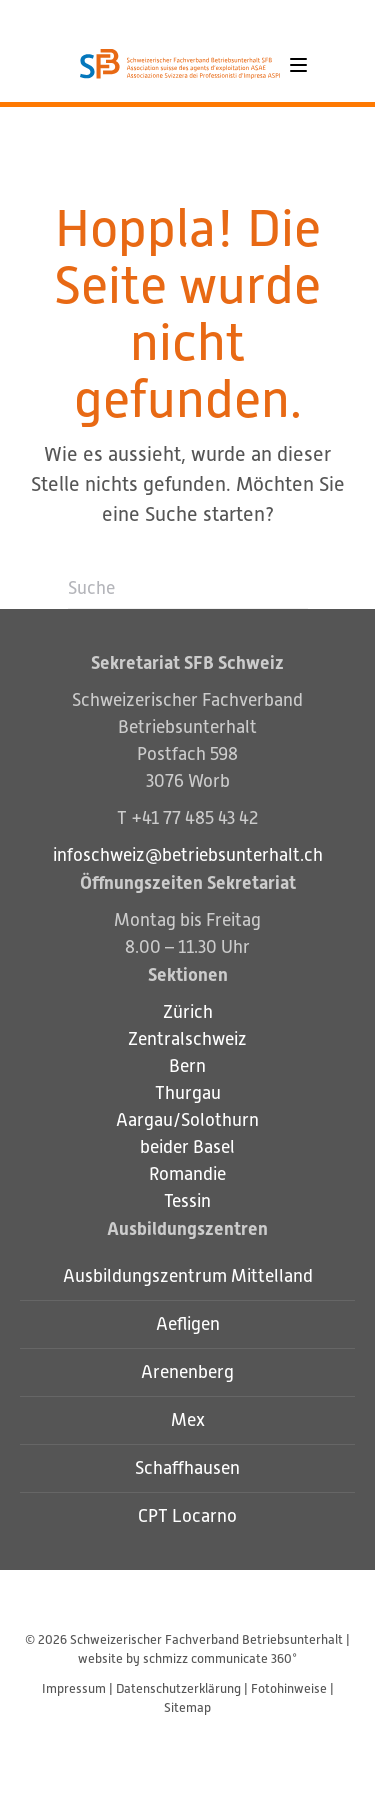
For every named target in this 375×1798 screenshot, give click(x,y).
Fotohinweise (289, 1688)
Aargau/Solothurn (187, 1120)
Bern (187, 1066)
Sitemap (187, 1707)
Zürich (188, 1012)
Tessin (187, 1201)
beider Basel (187, 1147)
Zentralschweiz (187, 1039)
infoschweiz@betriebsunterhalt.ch (188, 855)
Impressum (74, 1688)
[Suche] (188, 589)
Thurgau (188, 1093)
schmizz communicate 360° (220, 1658)
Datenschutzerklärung (178, 1688)
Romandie (187, 1174)
